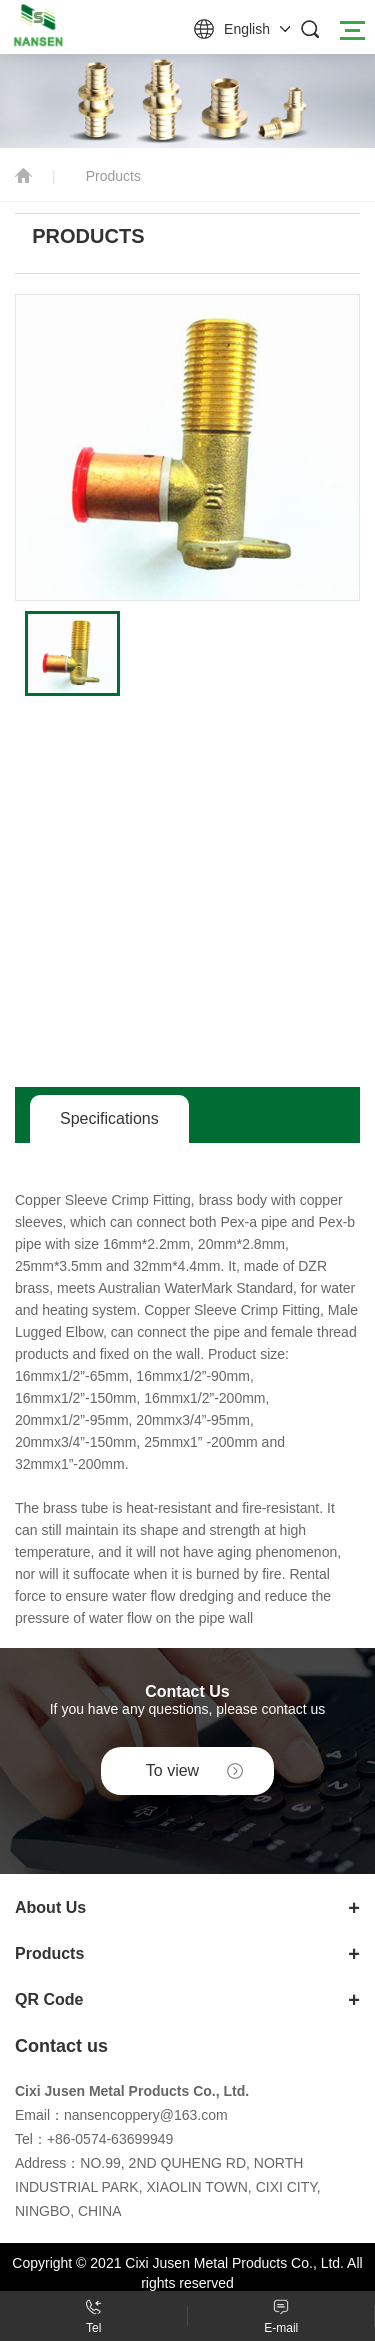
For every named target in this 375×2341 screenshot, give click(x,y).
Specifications (109, 1118)
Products (113, 176)
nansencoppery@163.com (146, 2115)
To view (172, 1770)
